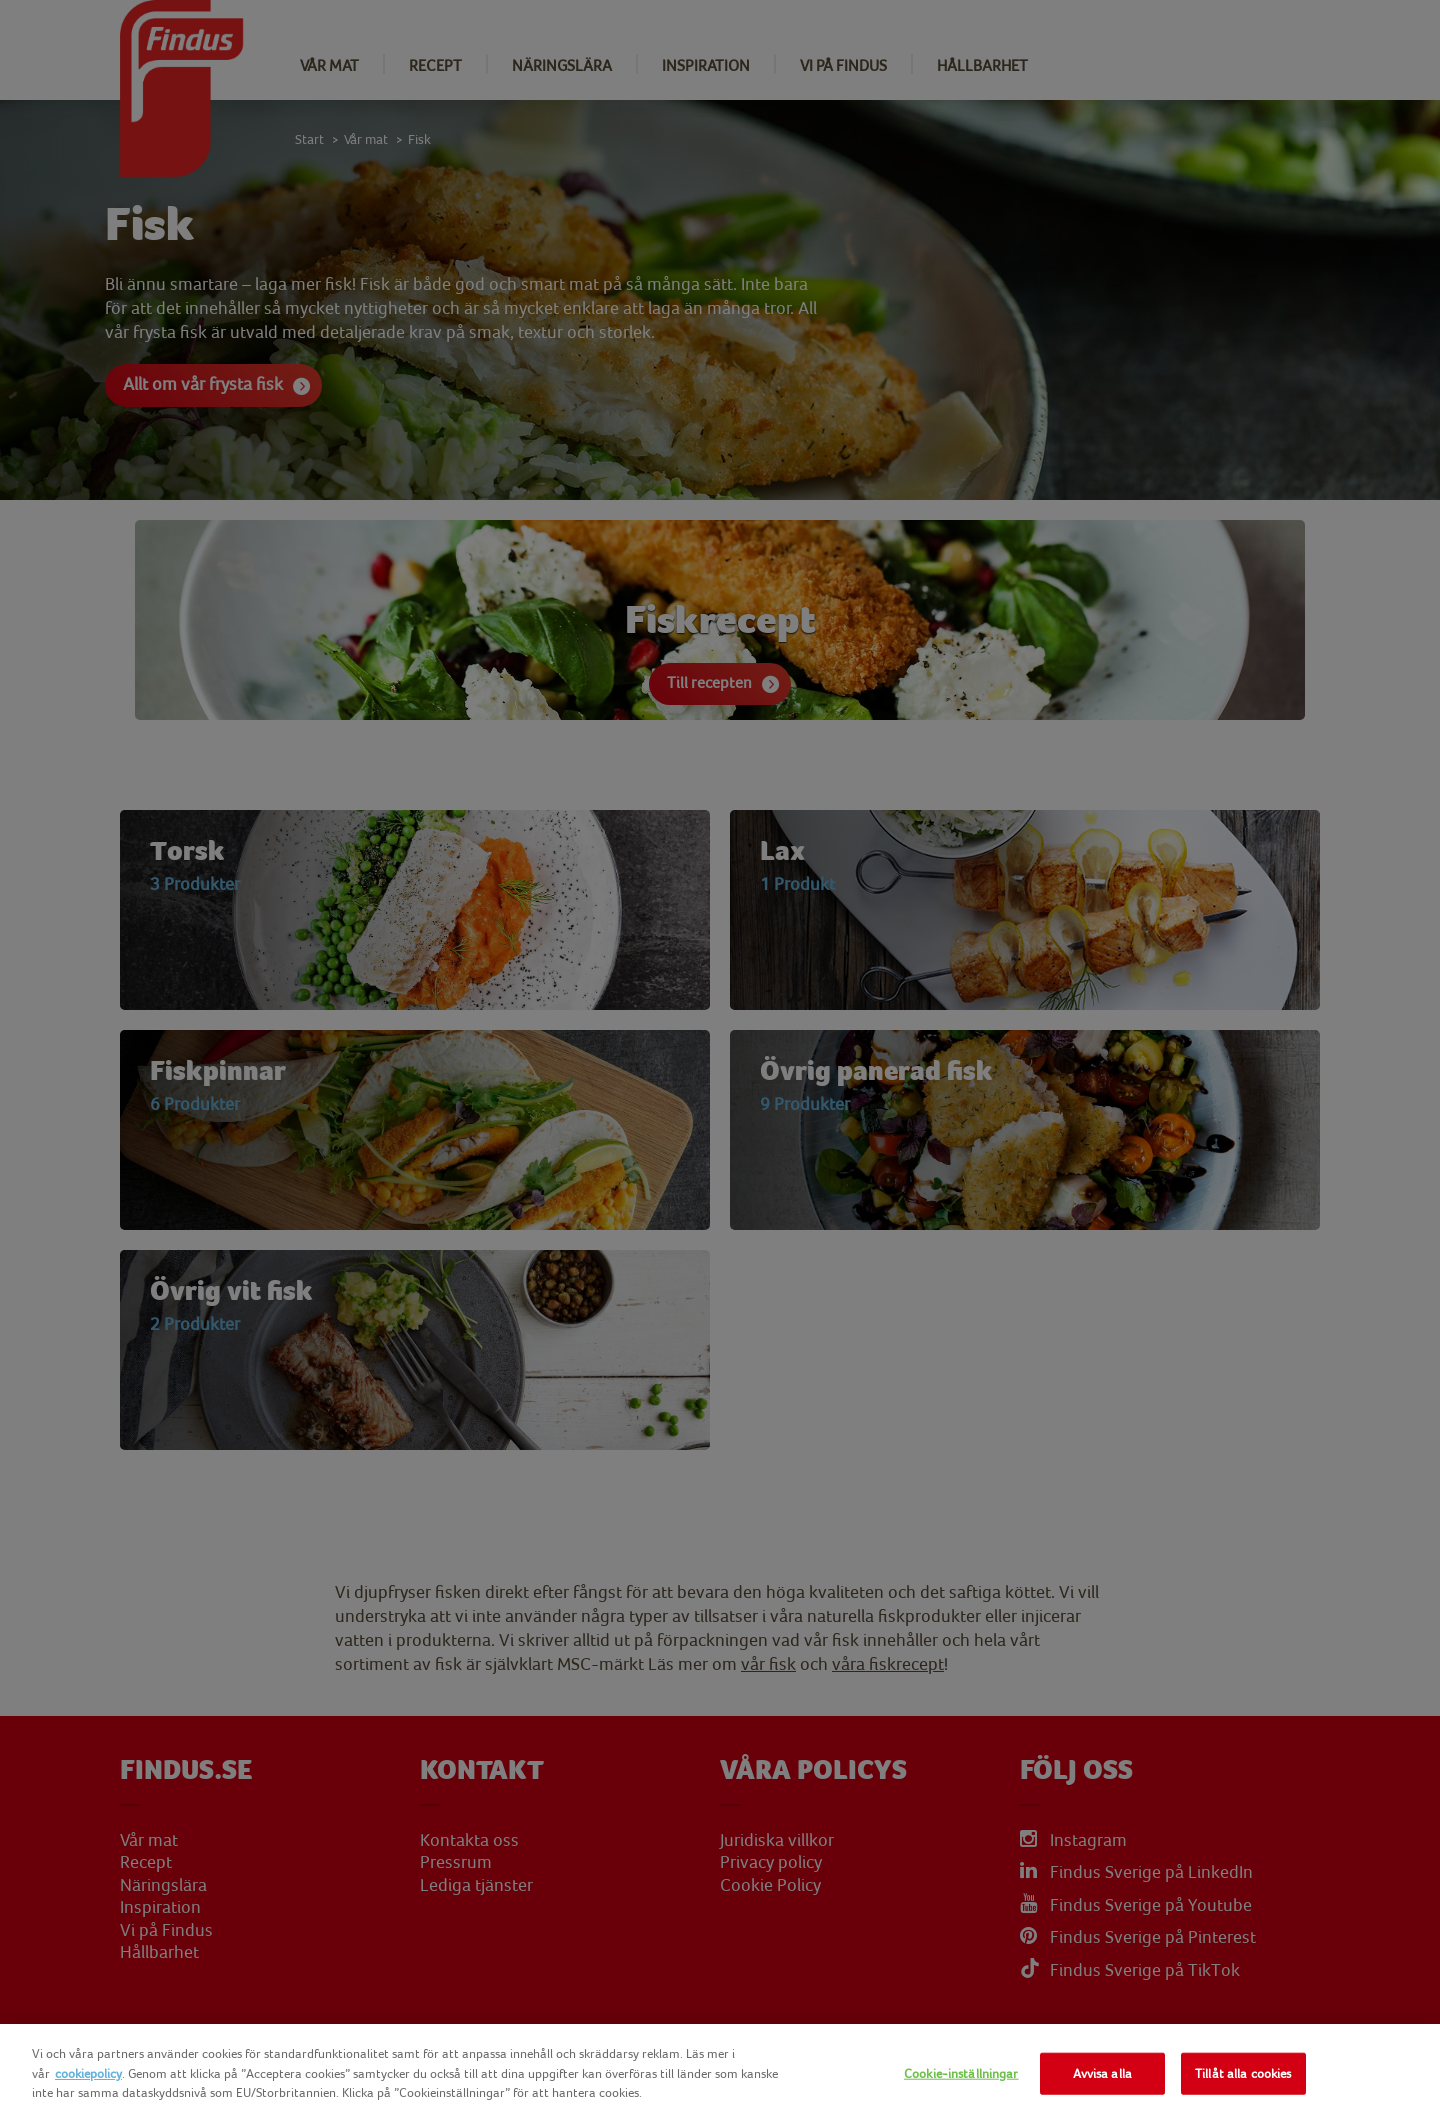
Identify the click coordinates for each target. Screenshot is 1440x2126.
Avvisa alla (1102, 2073)
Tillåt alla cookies (1243, 2073)
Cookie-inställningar (961, 2073)
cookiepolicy (88, 2073)
